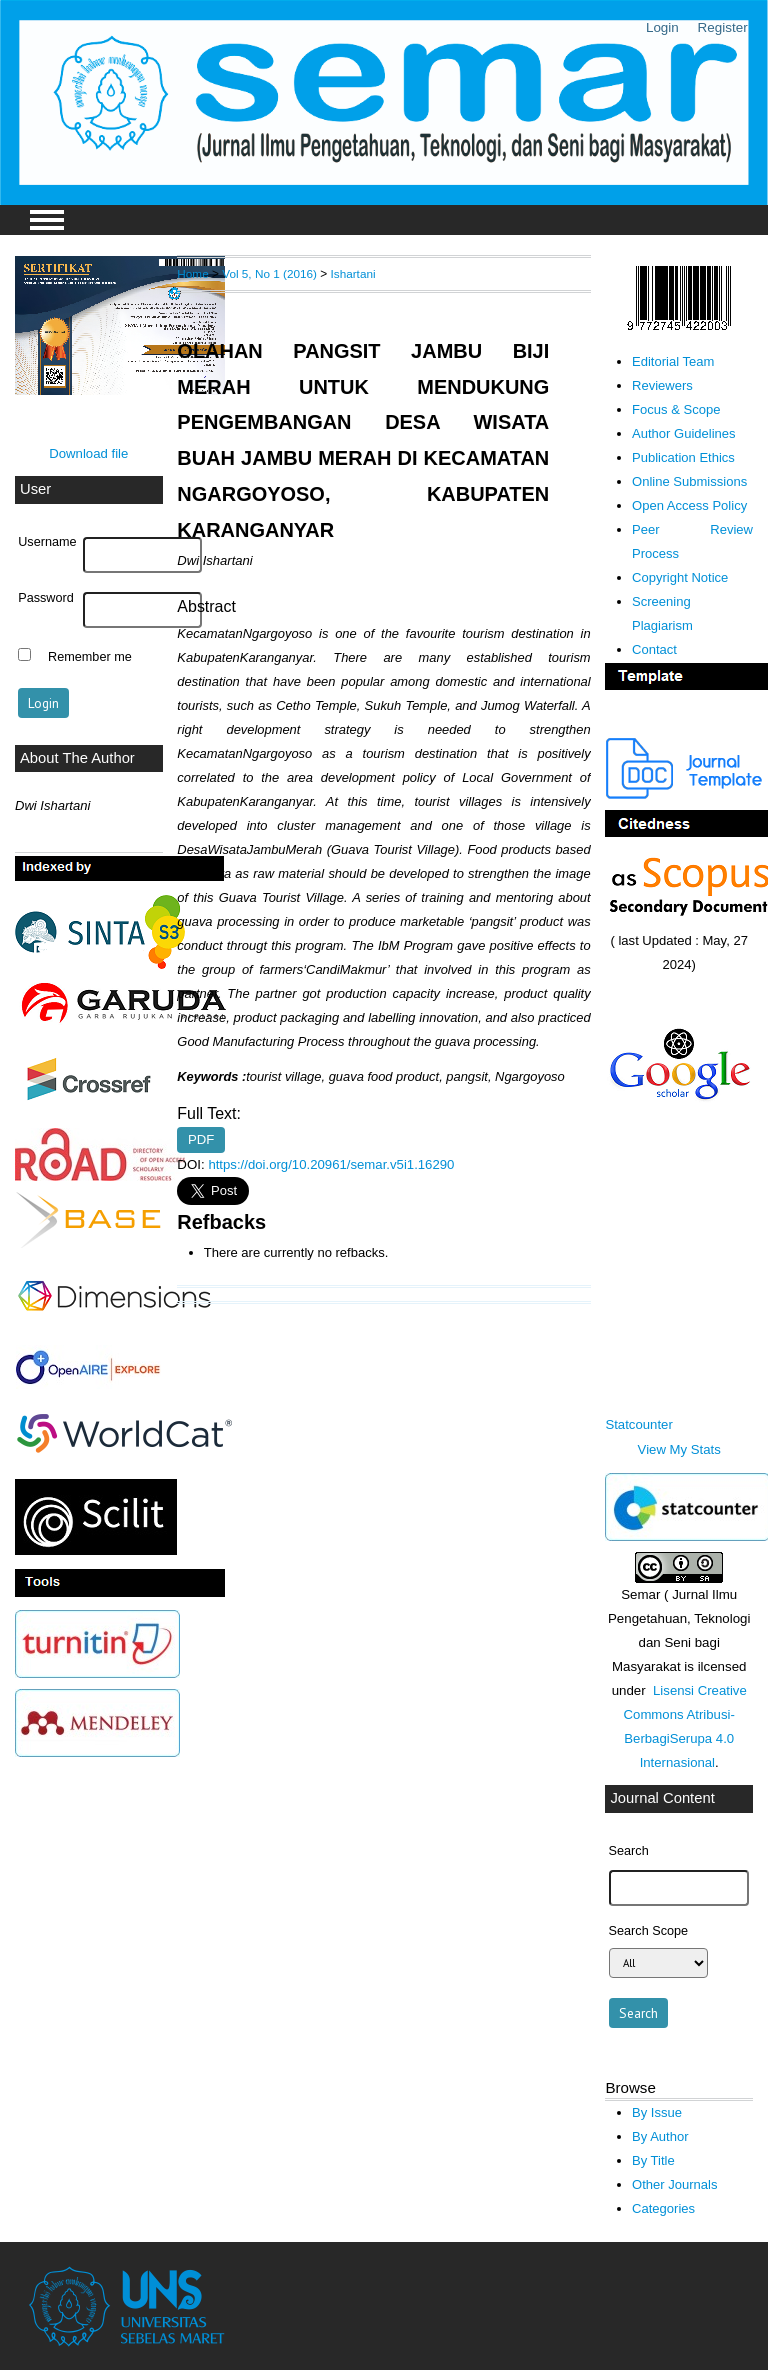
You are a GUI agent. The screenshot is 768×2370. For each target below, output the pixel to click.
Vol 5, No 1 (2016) (269, 273)
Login (662, 27)
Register (723, 27)
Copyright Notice (680, 577)
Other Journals (674, 2184)
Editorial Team (673, 361)
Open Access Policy (689, 505)
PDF (201, 1140)
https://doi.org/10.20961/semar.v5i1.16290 (331, 1164)
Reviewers (662, 385)
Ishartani (353, 273)
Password (46, 598)
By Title (653, 2160)
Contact (654, 649)
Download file (88, 453)
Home (192, 273)
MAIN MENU (47, 220)
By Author (660, 2136)
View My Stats (679, 1449)
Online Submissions (689, 481)
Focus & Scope (676, 409)
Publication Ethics (683, 457)
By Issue (657, 2112)
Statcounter (638, 1424)
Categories (663, 2208)
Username (47, 542)
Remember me (90, 657)
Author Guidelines (684, 433)
